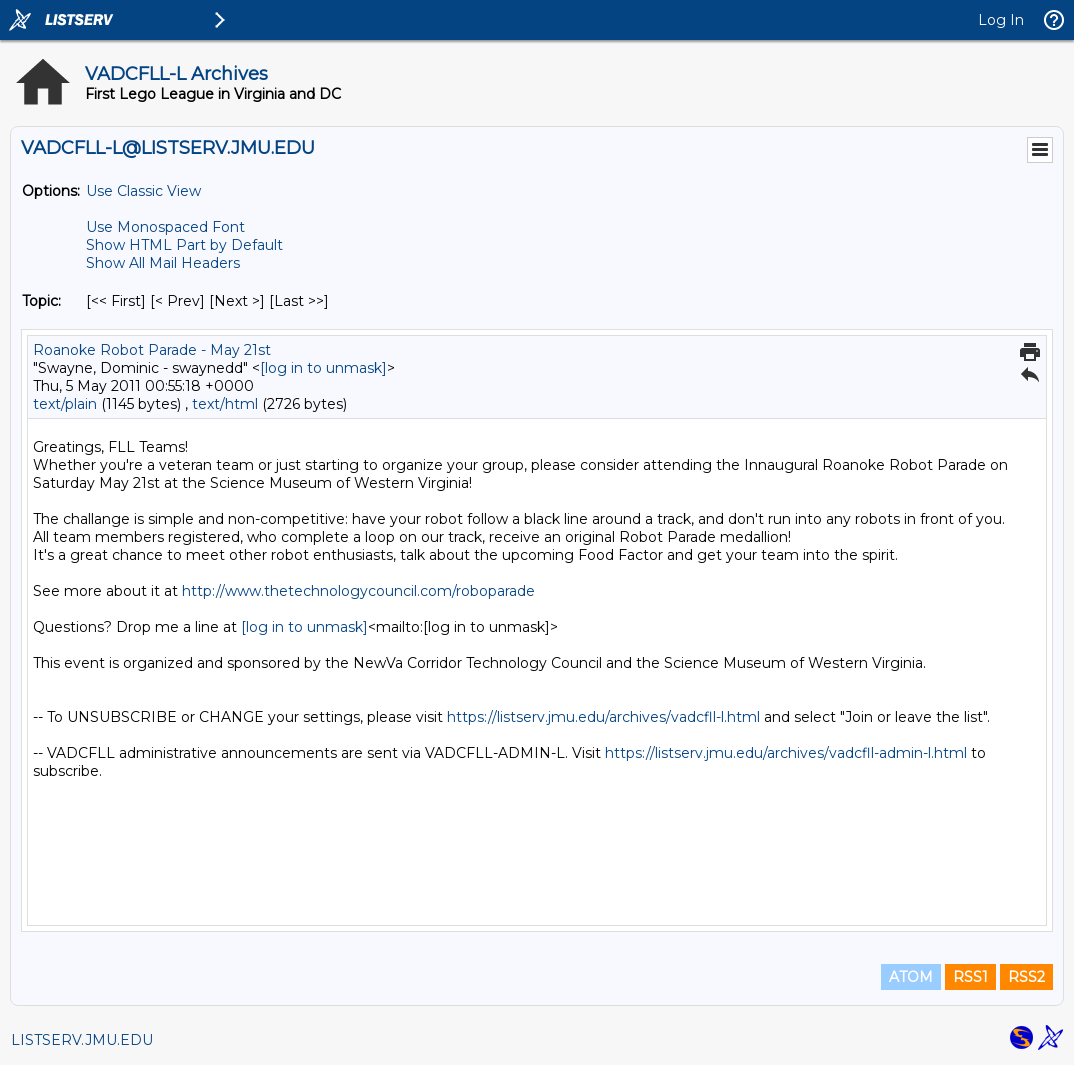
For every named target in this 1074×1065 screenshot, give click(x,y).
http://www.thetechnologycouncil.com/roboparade (358, 591)
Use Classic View (143, 191)
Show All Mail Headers (163, 263)
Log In (1001, 20)
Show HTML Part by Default (184, 245)
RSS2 (1026, 977)
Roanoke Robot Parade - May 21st (152, 350)
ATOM (911, 977)
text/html (225, 404)
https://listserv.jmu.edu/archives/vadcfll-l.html (603, 717)
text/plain (65, 404)
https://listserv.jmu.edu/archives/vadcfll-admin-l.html (786, 753)
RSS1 (970, 977)
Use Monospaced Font (165, 227)
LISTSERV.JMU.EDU (82, 1040)
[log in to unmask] (323, 368)
